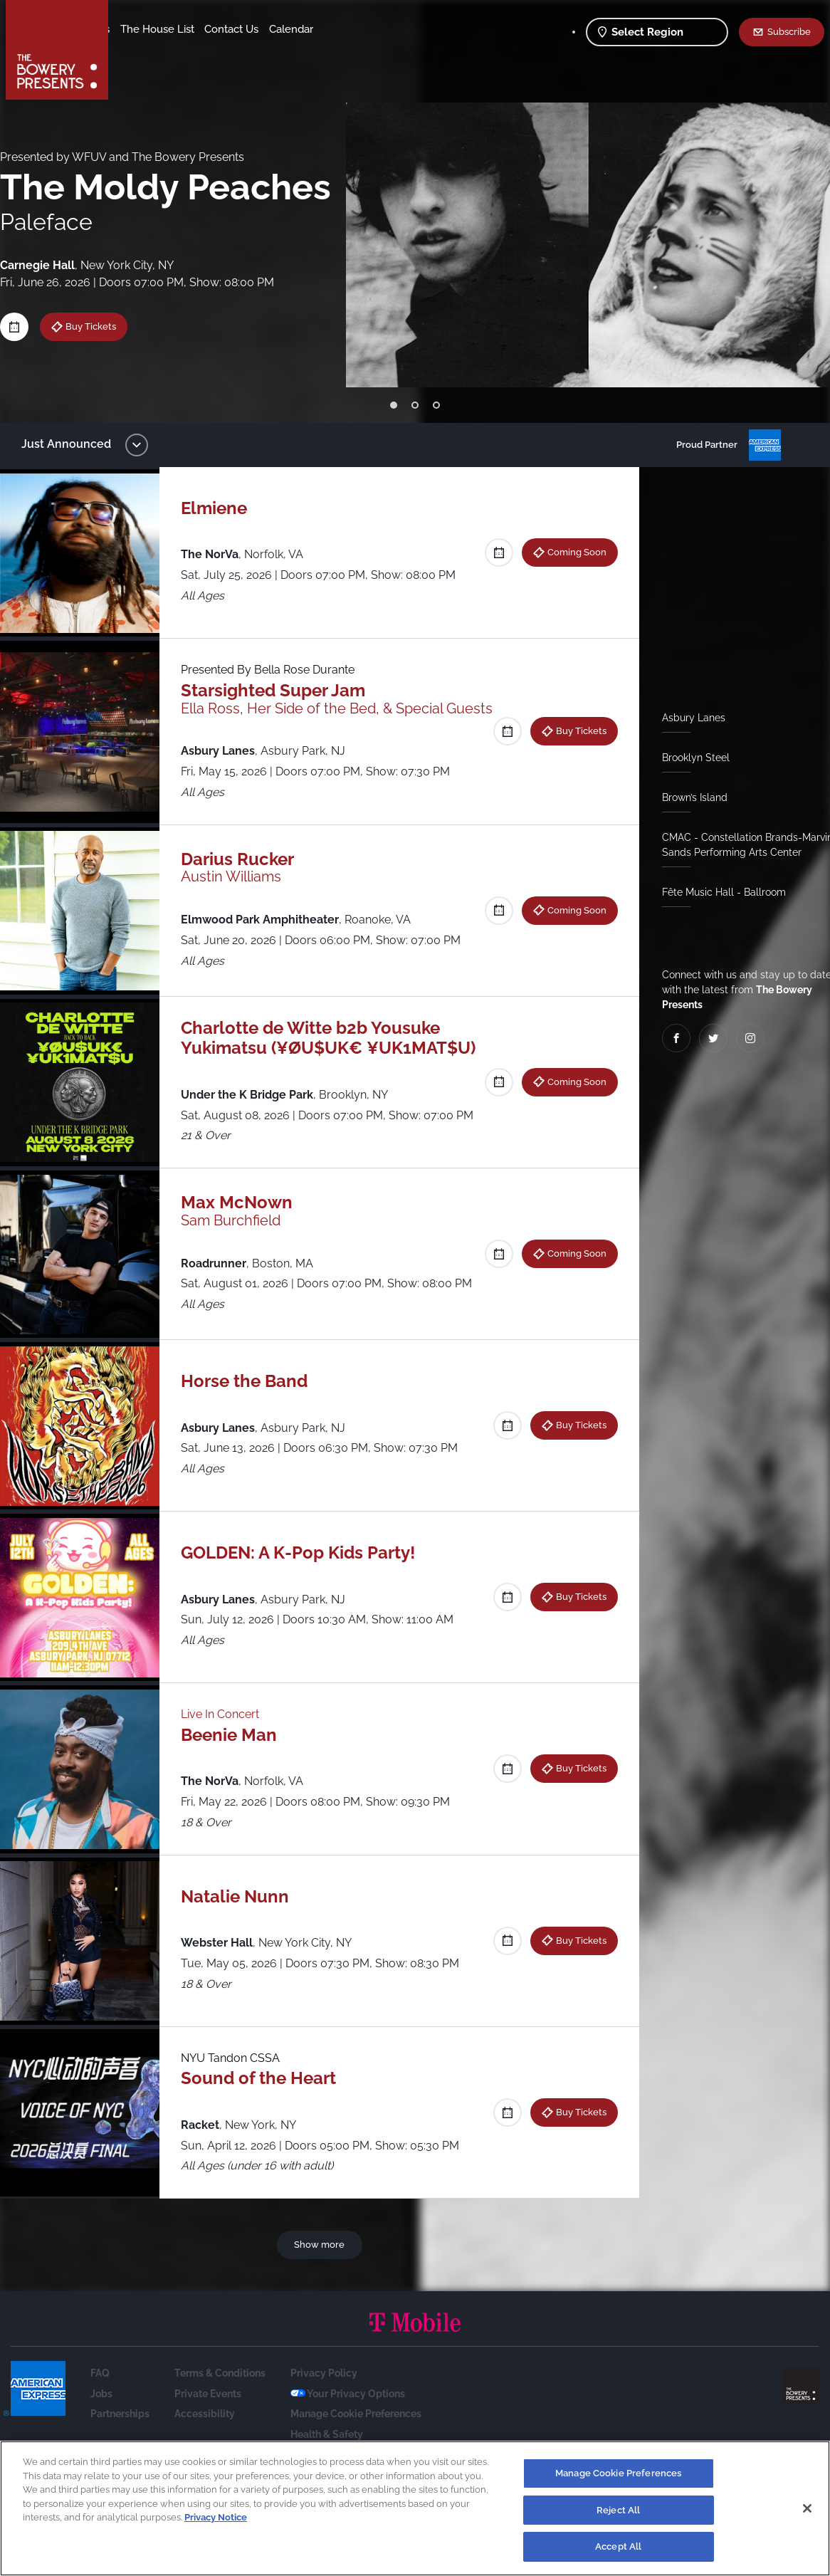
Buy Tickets (101, 326)
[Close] (807, 2509)
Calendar (208, 50)
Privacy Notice (215, 2518)
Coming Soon (571, 551)
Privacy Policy (323, 2428)
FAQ (100, 2428)
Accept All (618, 2548)
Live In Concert (227, 1769)
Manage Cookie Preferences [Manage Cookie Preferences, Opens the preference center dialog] (618, 2473)
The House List (269, 29)
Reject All (618, 2511)
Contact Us (148, 50)
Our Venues (192, 29)
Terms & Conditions (220, 2428)
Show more (322, 2299)
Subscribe (789, 31)
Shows (137, 29)
